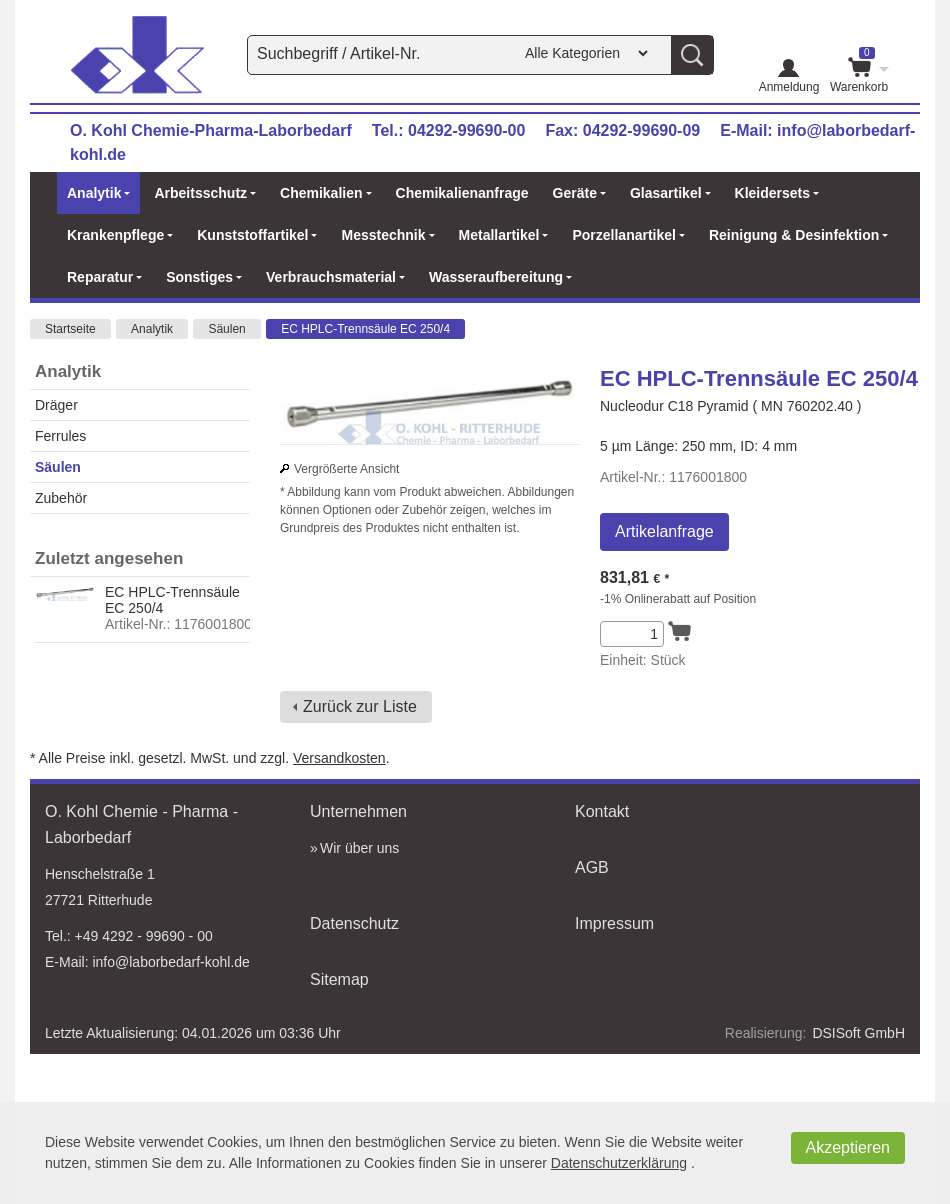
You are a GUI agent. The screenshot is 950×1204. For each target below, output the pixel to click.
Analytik (152, 329)
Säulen (226, 329)
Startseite (70, 329)
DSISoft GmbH (858, 1033)
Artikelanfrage (664, 531)
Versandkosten (339, 758)
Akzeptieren (848, 1147)
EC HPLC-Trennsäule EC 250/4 (365, 329)
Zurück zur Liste (360, 706)
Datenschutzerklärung (619, 1163)
